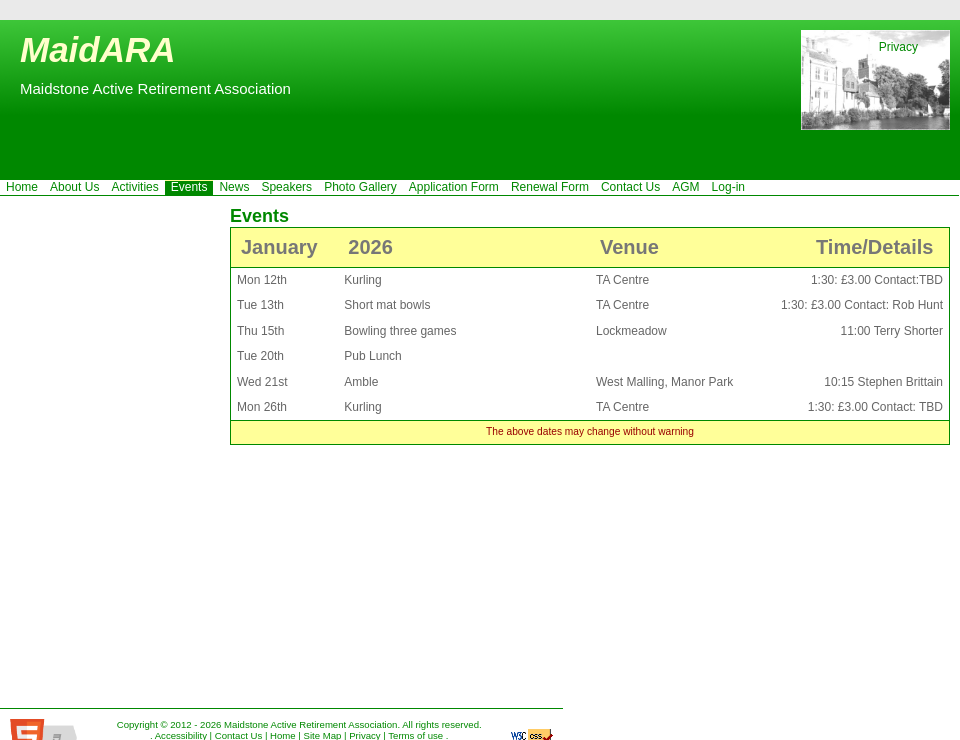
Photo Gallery (360, 187)
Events (189, 187)
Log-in (728, 187)
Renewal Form (550, 187)
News (234, 187)
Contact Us (630, 187)
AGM (685, 187)
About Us (74, 187)
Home (22, 187)
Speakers (286, 187)
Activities (134, 187)
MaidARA (98, 49)
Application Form (454, 187)
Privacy (898, 47)
